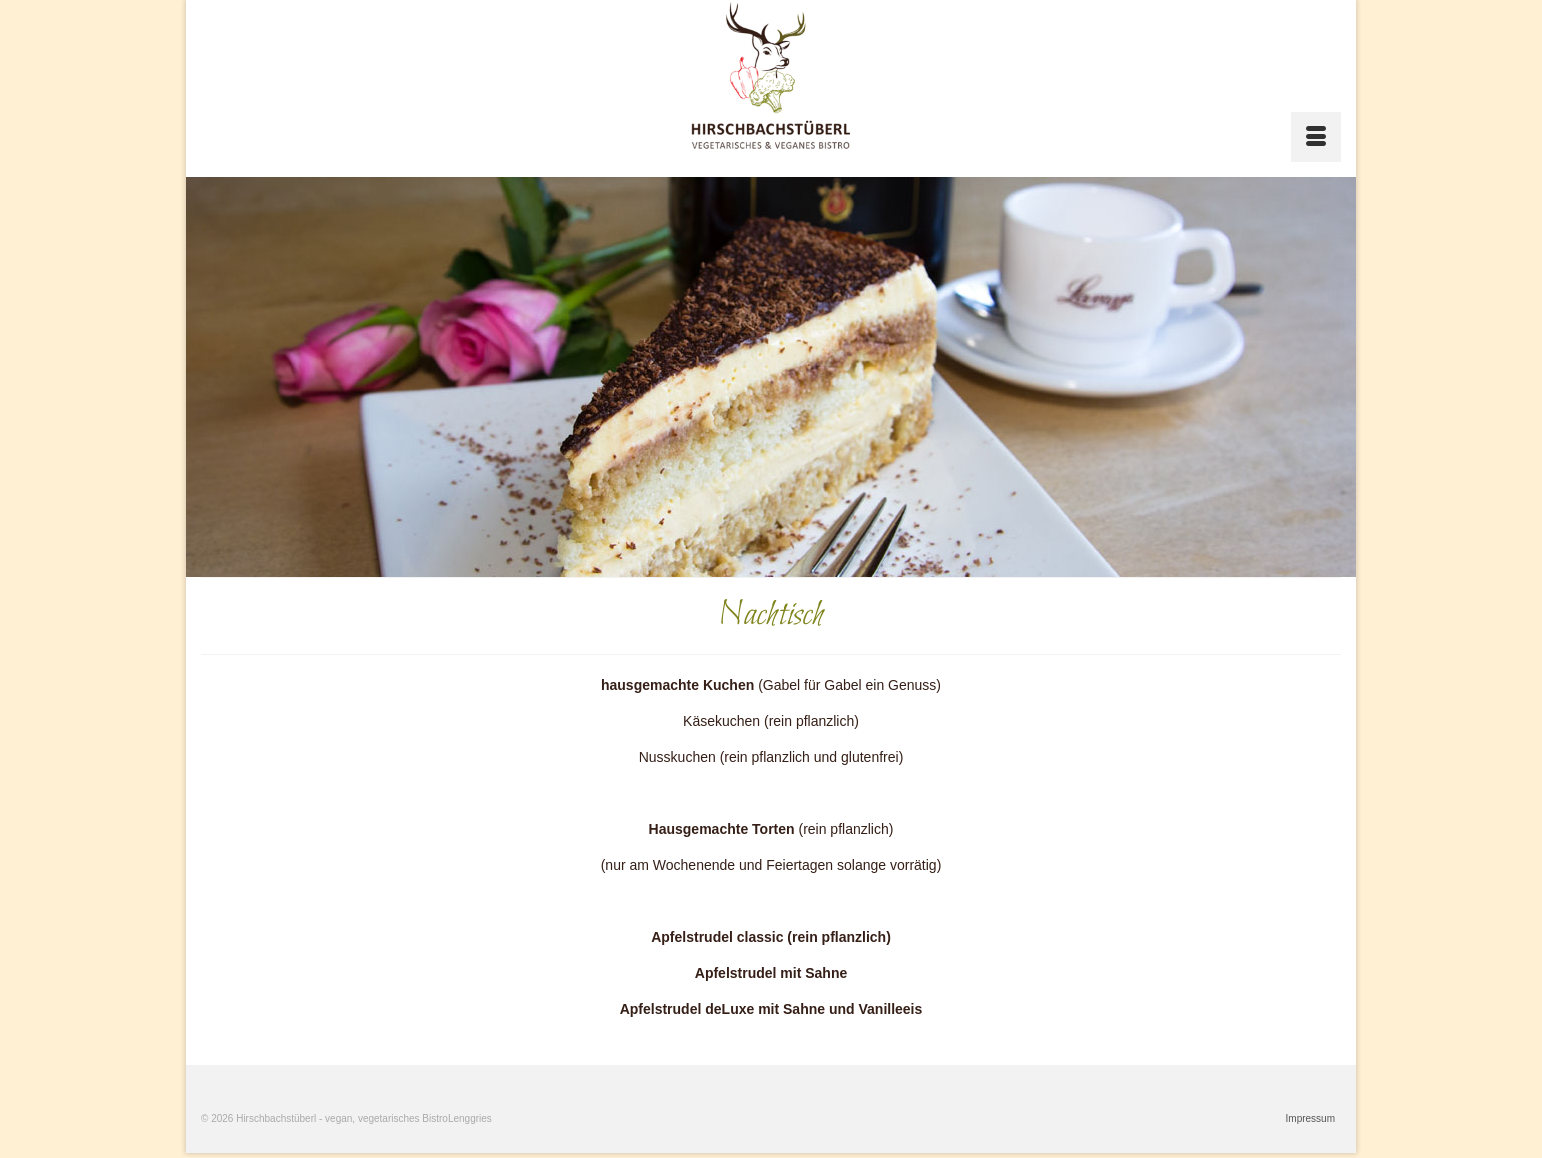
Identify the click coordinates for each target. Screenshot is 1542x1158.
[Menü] (1316, 137)
